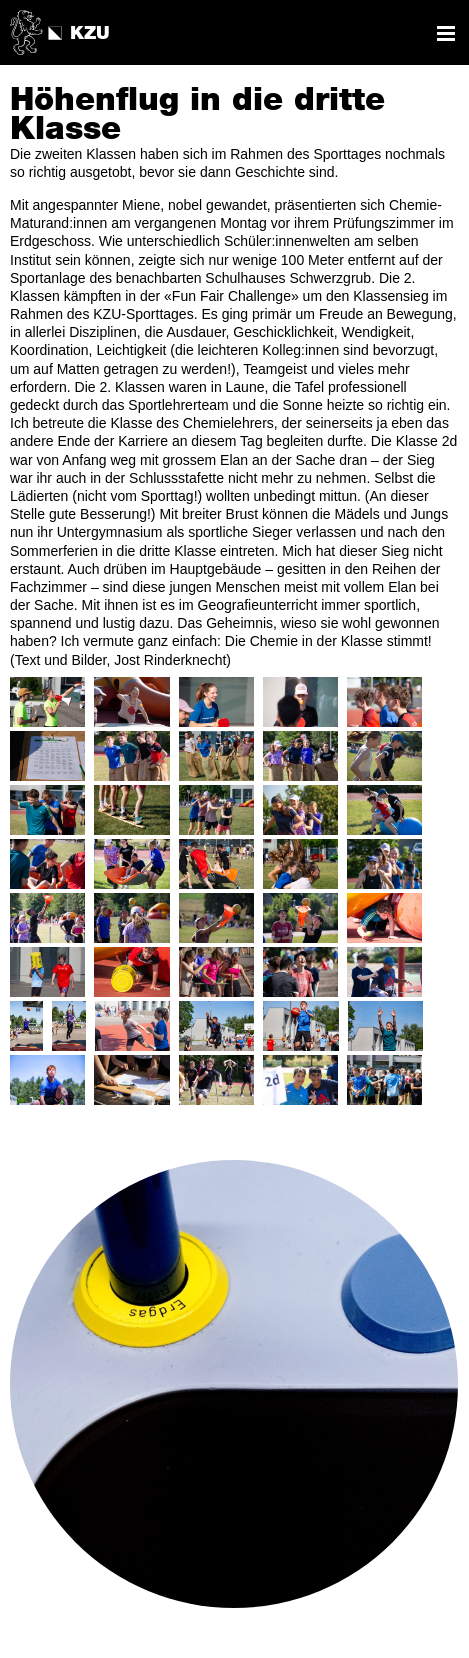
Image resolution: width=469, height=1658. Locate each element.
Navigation (446, 33)
